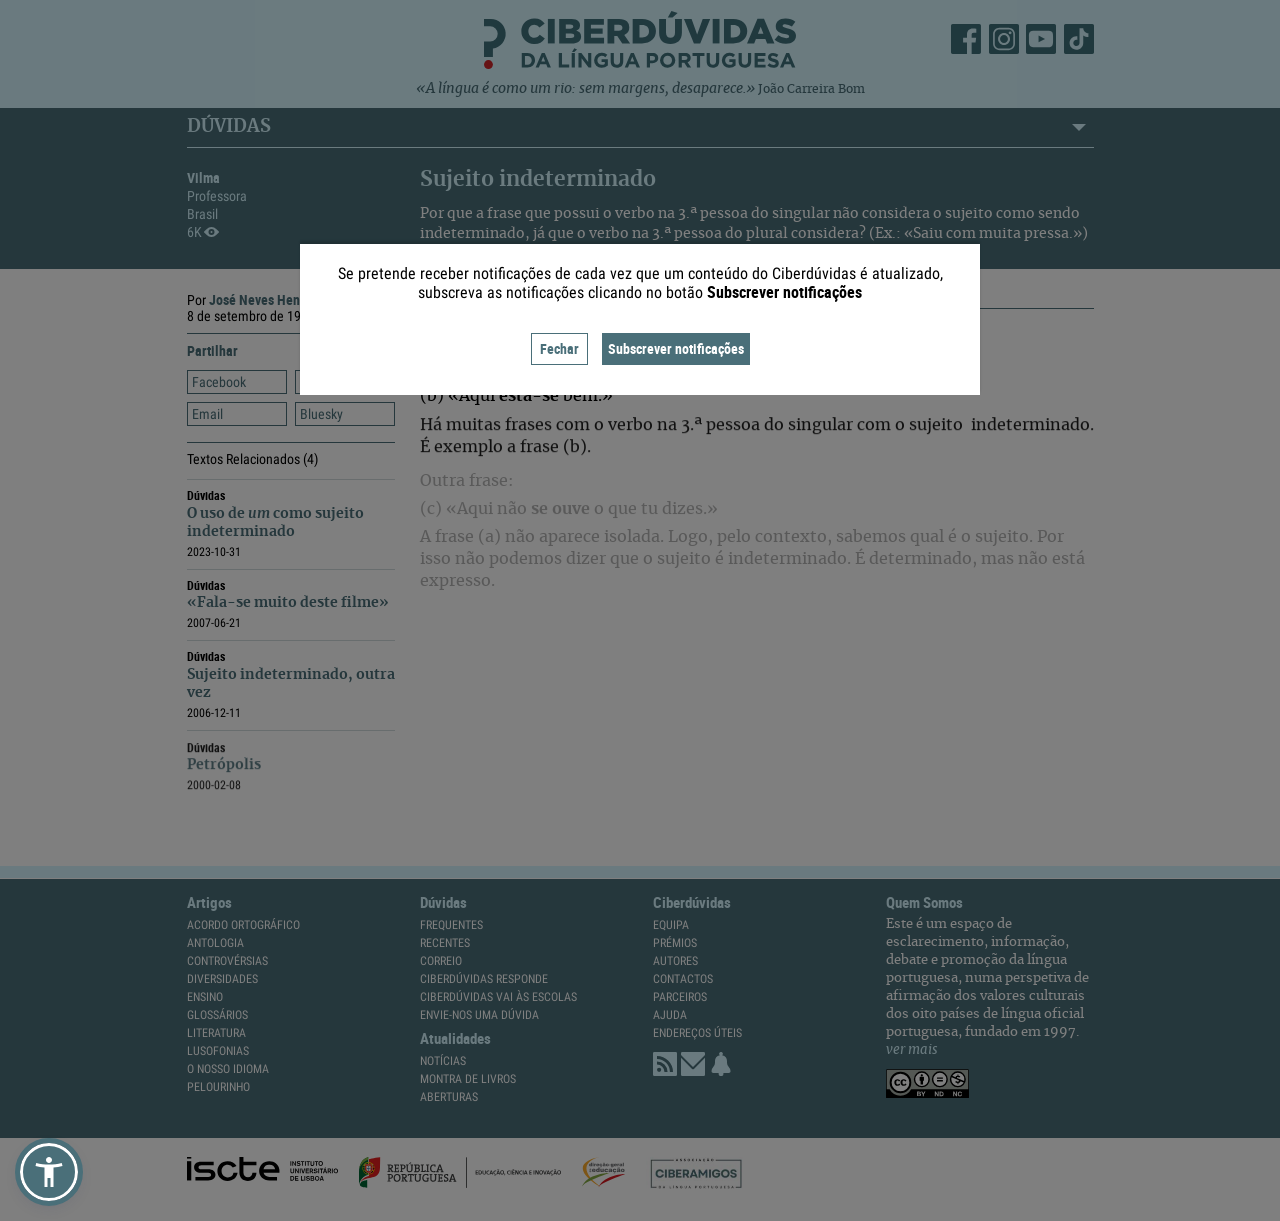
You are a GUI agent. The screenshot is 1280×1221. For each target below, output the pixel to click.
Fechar (559, 348)
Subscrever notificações (676, 348)
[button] (49, 1172)
